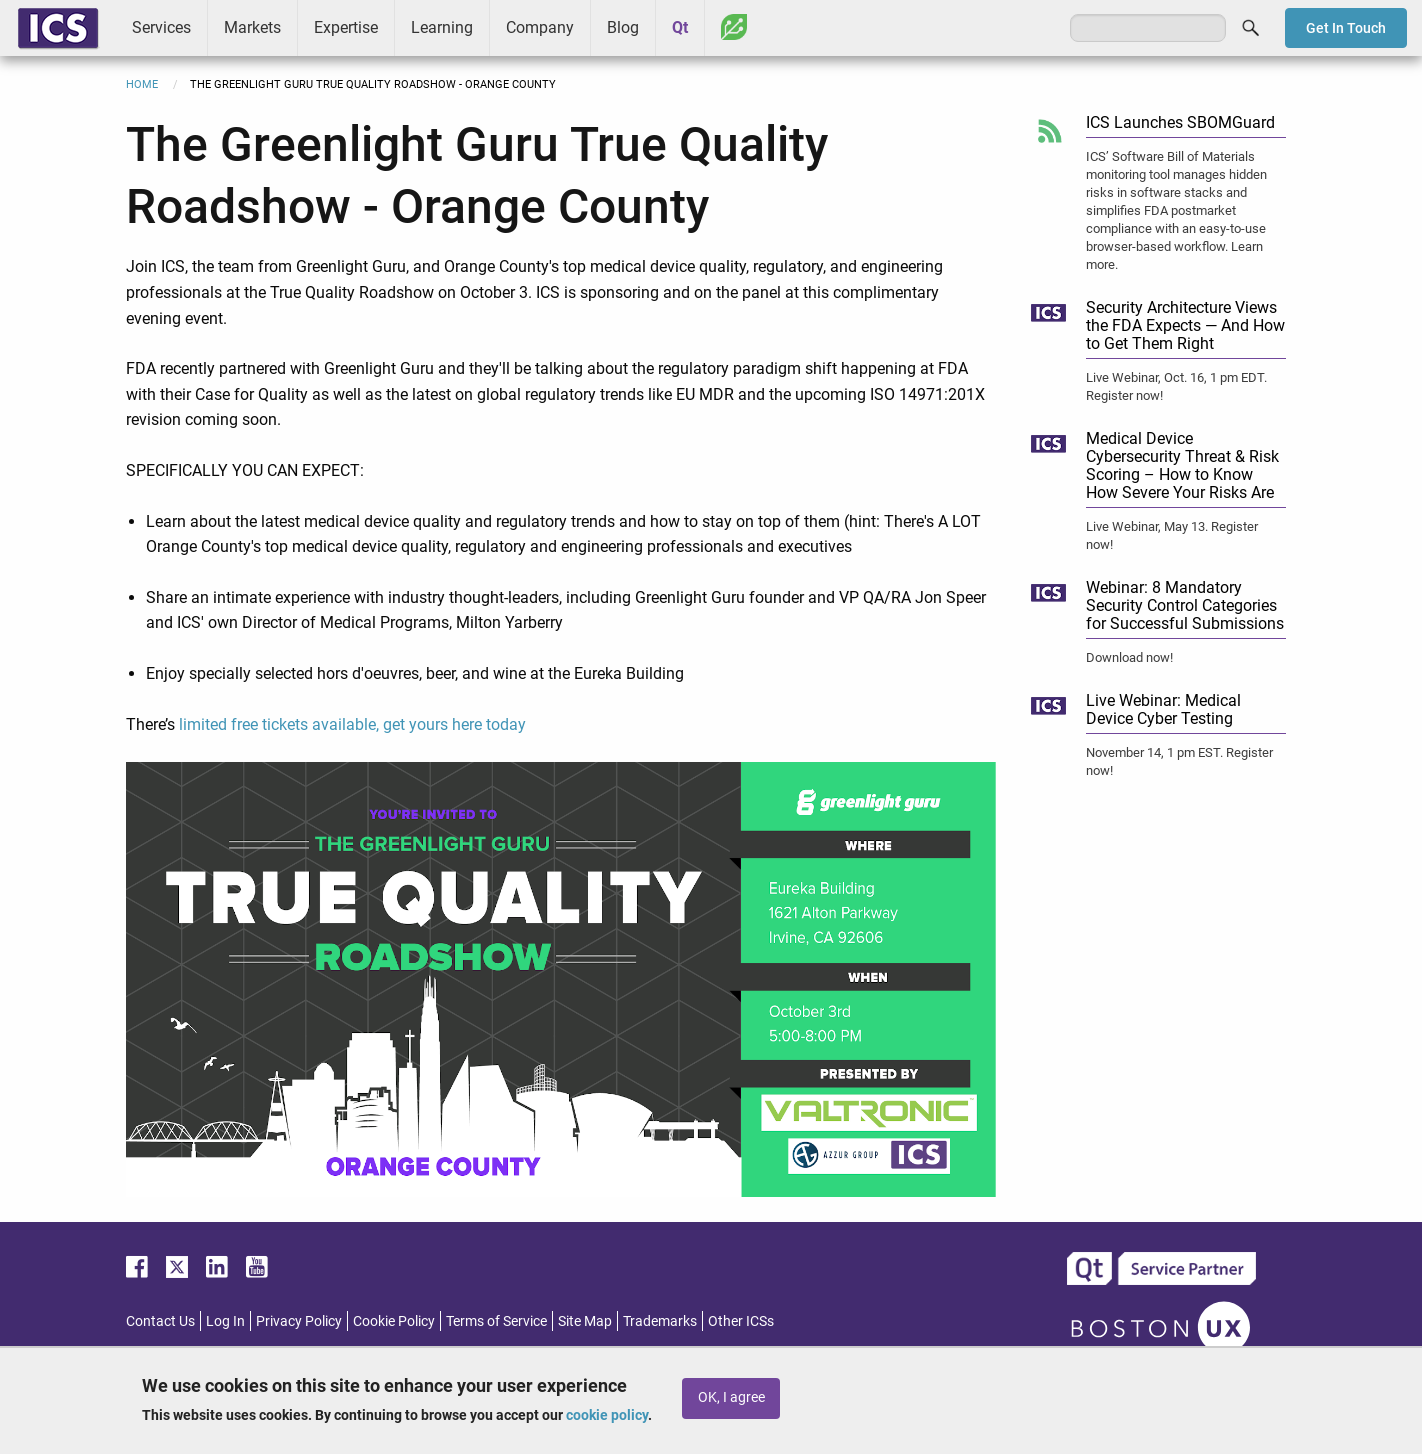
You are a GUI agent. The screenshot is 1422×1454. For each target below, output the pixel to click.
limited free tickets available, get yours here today (352, 724)
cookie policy (607, 1415)
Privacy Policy (299, 1321)
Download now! (1129, 657)
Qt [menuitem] (680, 27)
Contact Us (160, 1321)
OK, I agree (731, 1397)
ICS (58, 28)
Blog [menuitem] (623, 27)
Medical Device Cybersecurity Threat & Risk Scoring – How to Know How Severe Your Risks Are (1182, 465)
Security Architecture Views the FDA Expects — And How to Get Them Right (1185, 325)
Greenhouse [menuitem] (734, 27)
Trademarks (660, 1321)
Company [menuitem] (540, 27)
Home (142, 84)
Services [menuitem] (161, 27)
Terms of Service (496, 1321)
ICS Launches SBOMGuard (1180, 122)
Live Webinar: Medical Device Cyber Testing (1163, 709)
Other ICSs (741, 1321)
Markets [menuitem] (252, 27)
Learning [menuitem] (442, 27)
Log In (225, 1321)
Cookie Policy (394, 1321)
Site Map (585, 1321)
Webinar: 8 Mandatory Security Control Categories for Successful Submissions (1185, 605)
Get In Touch (1346, 28)
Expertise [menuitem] (346, 27)
